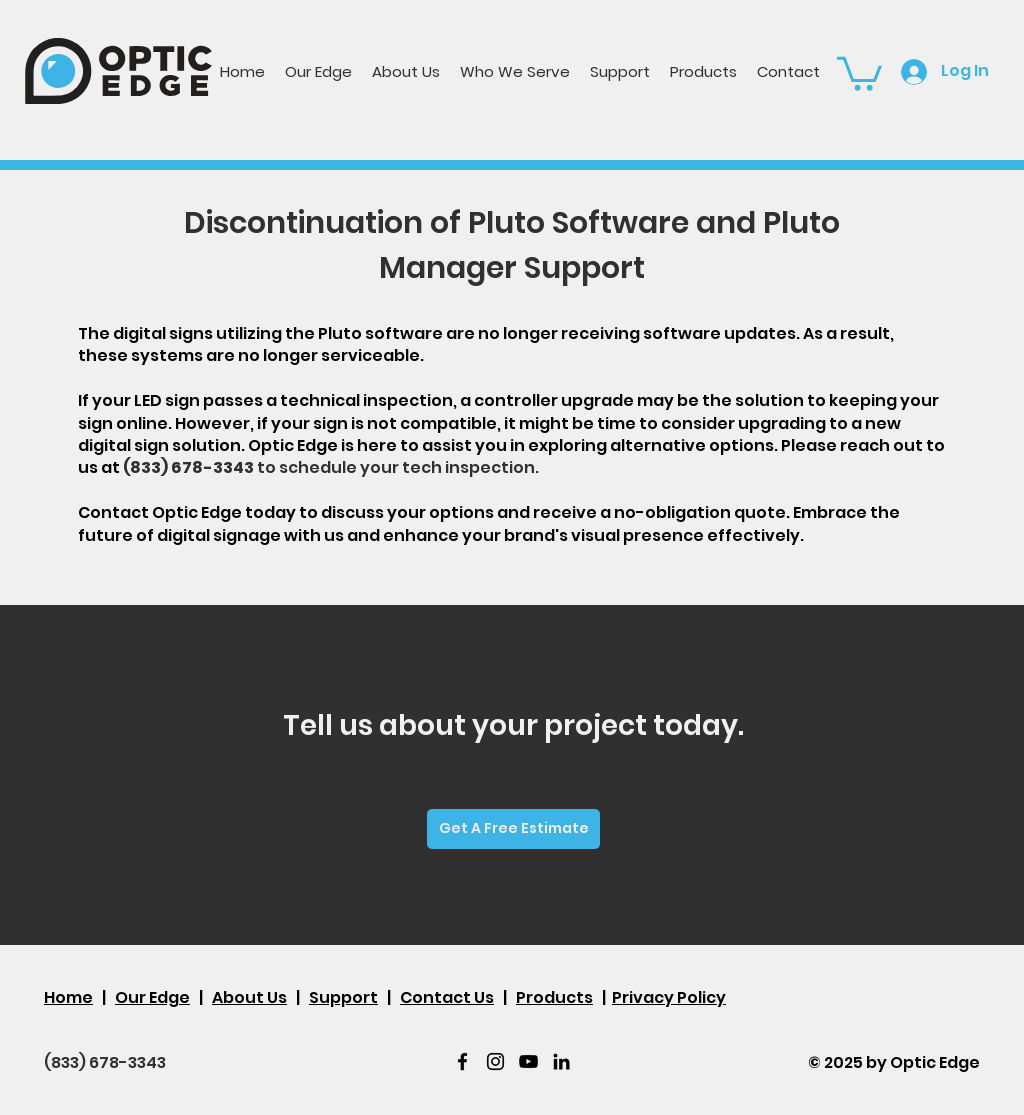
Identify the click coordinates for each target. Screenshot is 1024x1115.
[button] (515, 71)
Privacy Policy (669, 997)
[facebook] (462, 1061)
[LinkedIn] (561, 1061)
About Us (249, 997)
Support (343, 997)
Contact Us (447, 997)
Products (554, 997)
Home (68, 997)
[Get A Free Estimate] (513, 829)
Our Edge (152, 997)
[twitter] (495, 1061)
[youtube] (528, 1061)
